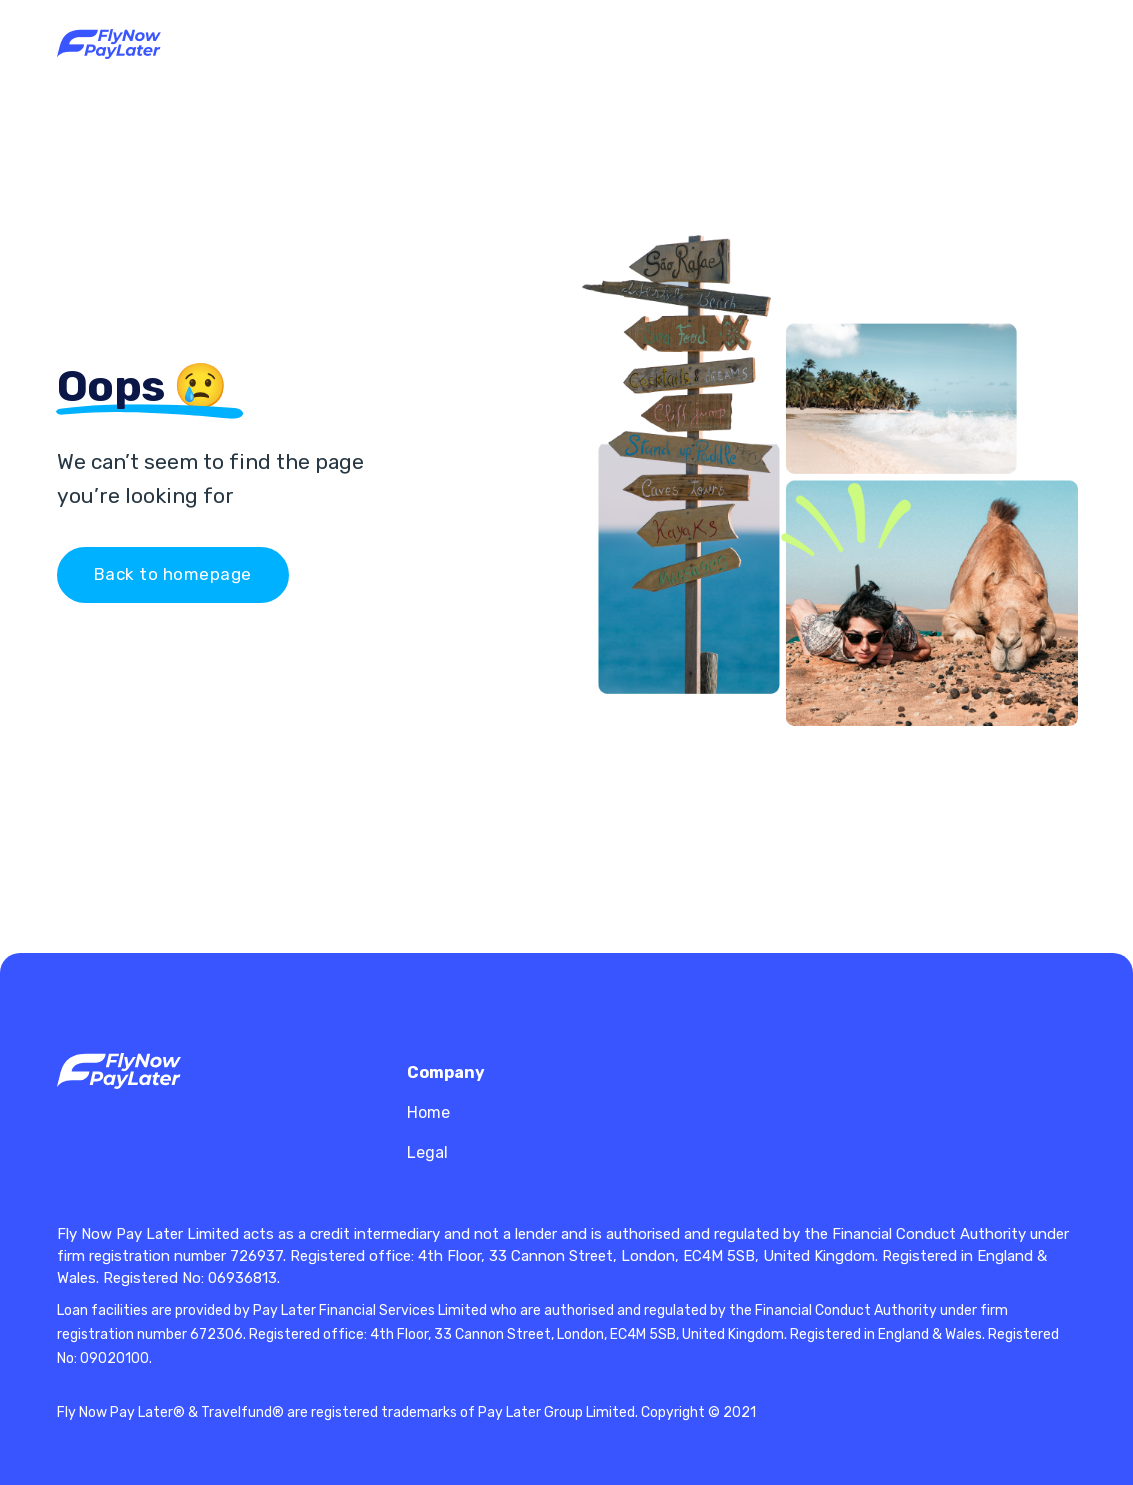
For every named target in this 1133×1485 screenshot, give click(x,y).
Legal (427, 1152)
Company (446, 1072)
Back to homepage (173, 574)
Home (428, 1112)
